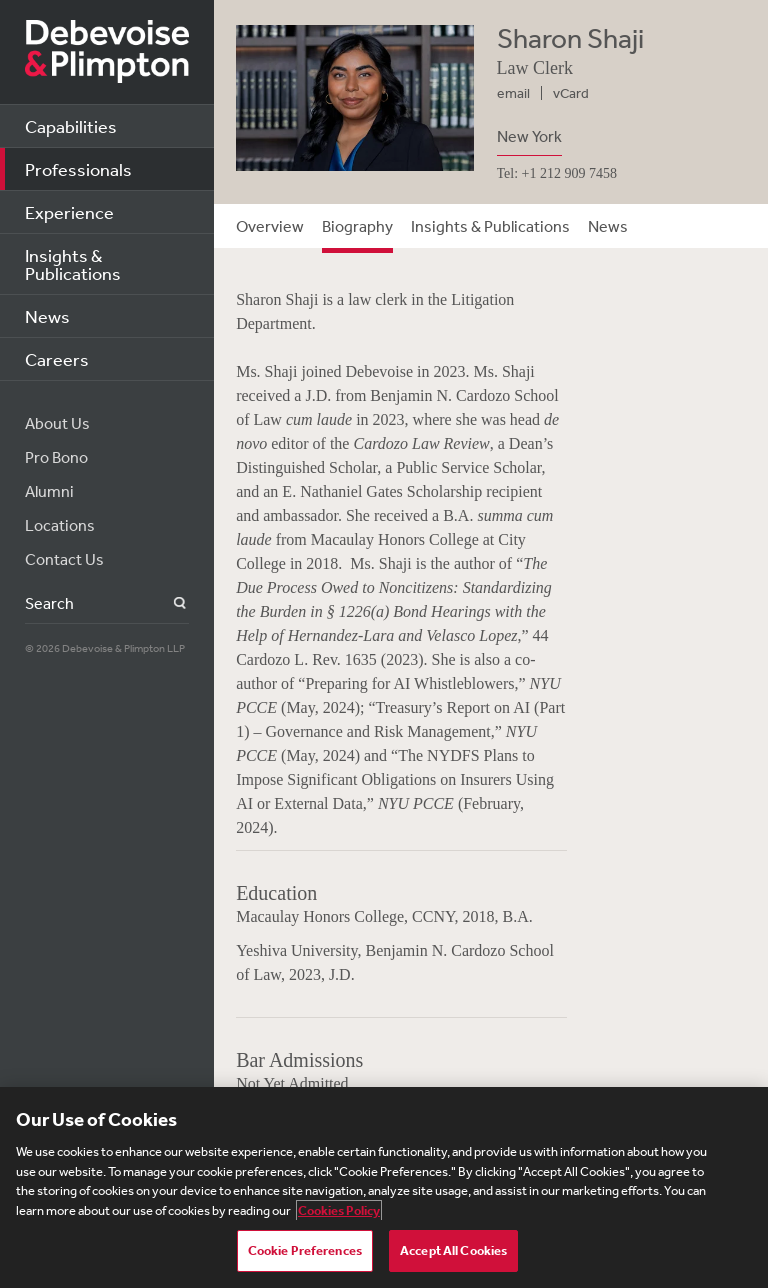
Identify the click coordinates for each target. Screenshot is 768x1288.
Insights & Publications (73, 264)
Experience (69, 212)
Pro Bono (56, 457)
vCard (571, 93)
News (47, 316)
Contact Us (64, 559)
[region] (384, 1187)
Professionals (78, 169)
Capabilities (71, 126)
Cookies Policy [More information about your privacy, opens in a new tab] (339, 1210)
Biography (357, 226)
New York (529, 136)
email (513, 93)
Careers (57, 359)
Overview (270, 226)
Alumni (49, 491)
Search (168, 603)
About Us (57, 423)
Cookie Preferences (305, 1250)
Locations (60, 525)
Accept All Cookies (453, 1250)
